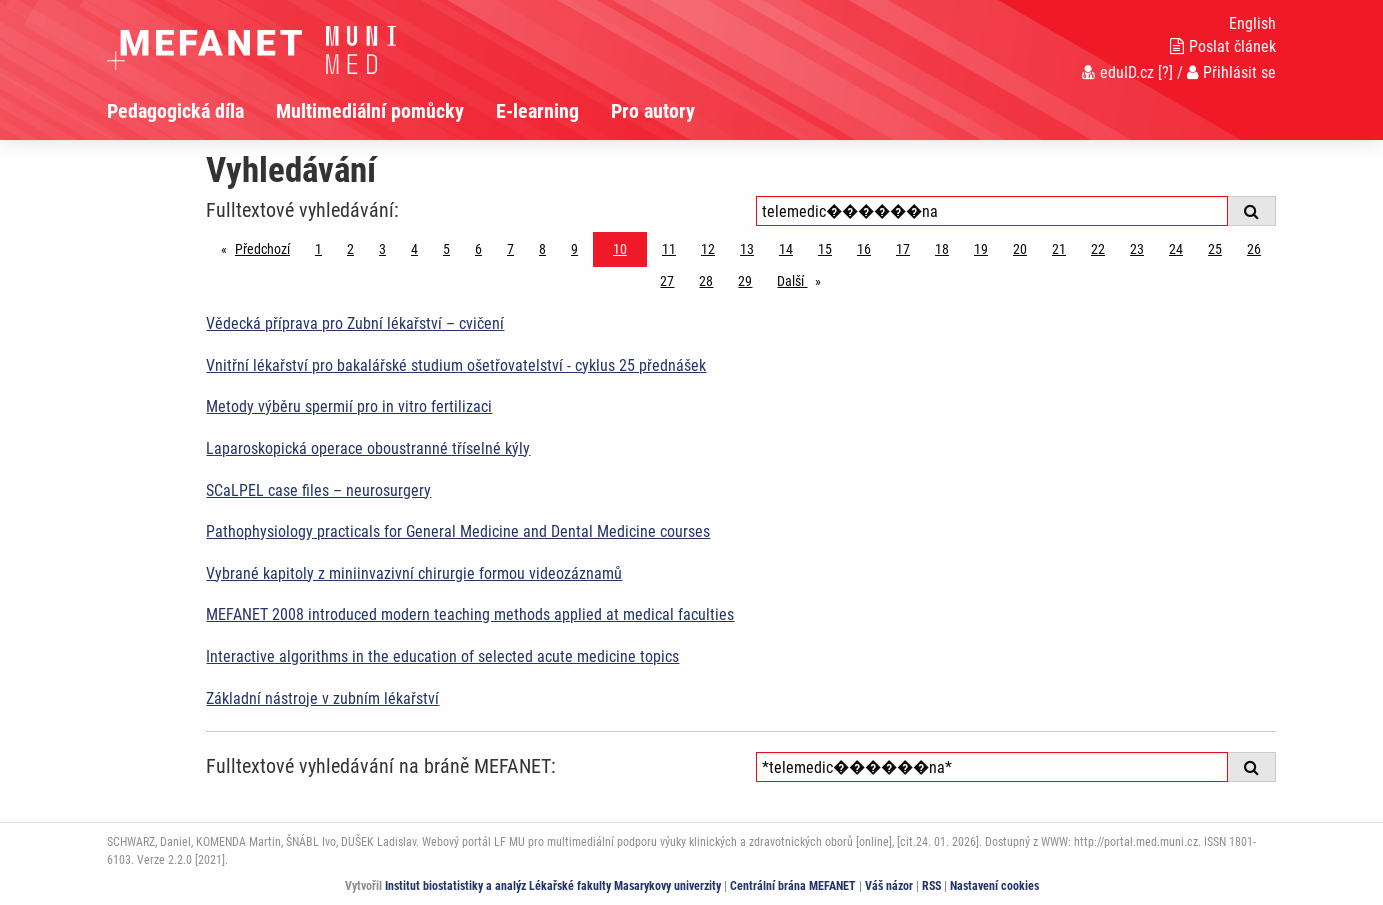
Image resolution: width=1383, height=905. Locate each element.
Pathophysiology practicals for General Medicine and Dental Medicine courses (458, 531)
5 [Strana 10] (446, 249)
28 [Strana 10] (706, 281)
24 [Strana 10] (1176, 249)
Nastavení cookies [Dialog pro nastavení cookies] (994, 886)
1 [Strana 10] (318, 249)
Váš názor (889, 886)
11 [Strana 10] (669, 249)
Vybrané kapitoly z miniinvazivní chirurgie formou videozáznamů (414, 573)
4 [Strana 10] (414, 249)
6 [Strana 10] (478, 249)
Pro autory (653, 111)
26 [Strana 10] (1254, 249)
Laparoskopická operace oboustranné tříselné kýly (368, 448)
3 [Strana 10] (382, 249)
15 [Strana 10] (825, 249)
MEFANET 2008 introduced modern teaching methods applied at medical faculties (470, 614)
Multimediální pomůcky (370, 111)
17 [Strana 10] (903, 249)
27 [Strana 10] (667, 281)
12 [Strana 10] (708, 249)
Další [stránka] (804, 279)
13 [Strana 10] (747, 249)
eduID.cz (1118, 72)
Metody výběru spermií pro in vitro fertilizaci (349, 406)
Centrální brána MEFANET (793, 886)
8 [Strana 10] (542, 249)
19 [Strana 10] (981, 249)
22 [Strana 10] (1098, 249)
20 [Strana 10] (1020, 249)
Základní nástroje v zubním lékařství (322, 698)
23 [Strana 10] (1137, 249)
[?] (1165, 72)
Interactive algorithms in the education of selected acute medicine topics (442, 656)
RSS (931, 886)
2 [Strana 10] (350, 249)
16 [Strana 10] (864, 249)
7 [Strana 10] (510, 249)
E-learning (537, 111)
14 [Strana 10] (786, 249)
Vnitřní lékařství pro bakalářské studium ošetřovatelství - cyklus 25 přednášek (456, 365)
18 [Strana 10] (942, 249)
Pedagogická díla (175, 111)
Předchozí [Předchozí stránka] (267, 247)
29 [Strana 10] (745, 281)
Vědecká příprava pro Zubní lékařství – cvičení (355, 323)
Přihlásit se (1231, 72)
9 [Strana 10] (574, 249)
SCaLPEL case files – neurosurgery (318, 490)
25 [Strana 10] (1215, 249)
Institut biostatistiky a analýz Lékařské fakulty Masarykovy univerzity (553, 886)
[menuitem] (191, 111)
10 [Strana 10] (620, 249)
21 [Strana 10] (1059, 249)
